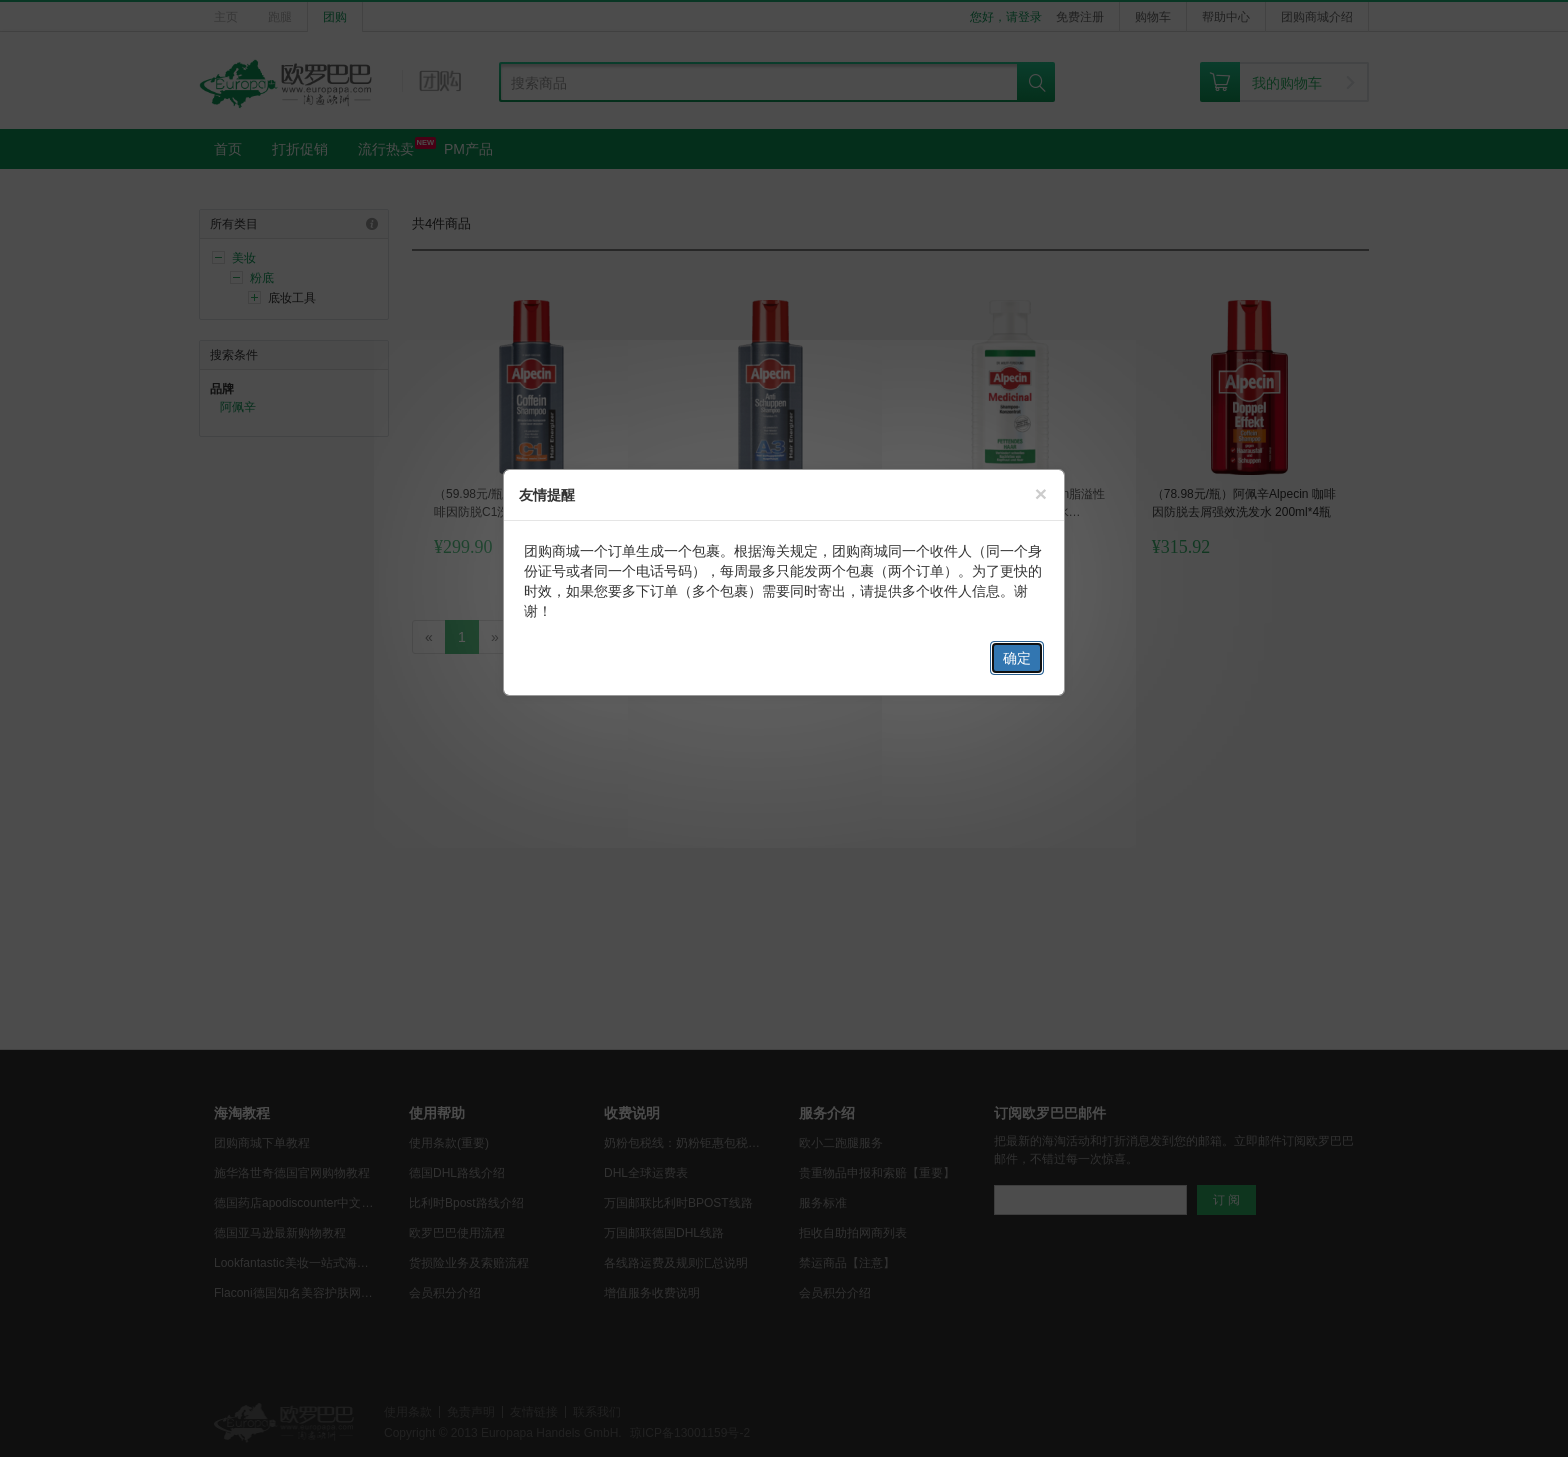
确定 (1017, 658)
